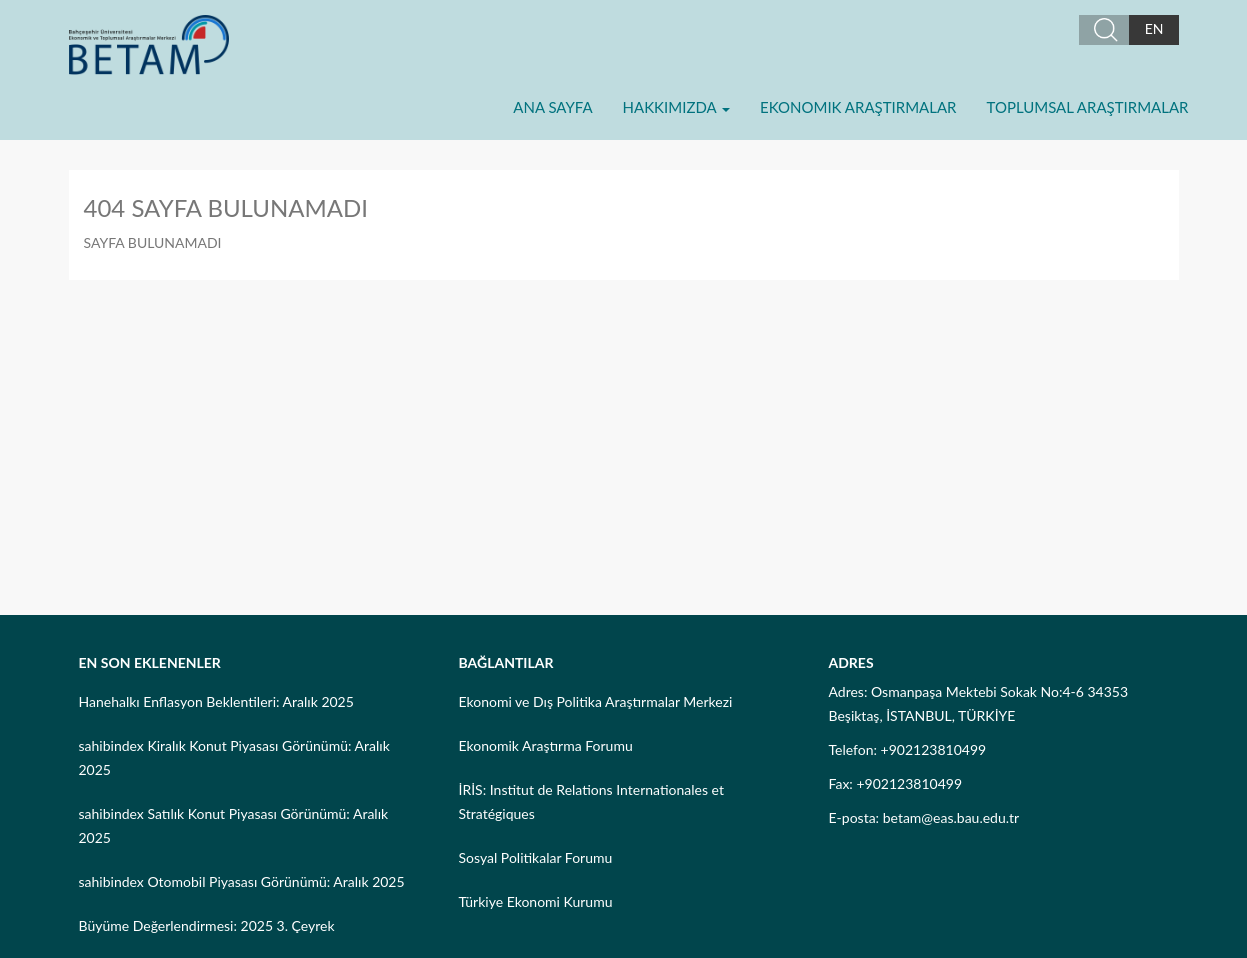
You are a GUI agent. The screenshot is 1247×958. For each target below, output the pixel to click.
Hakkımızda (676, 107)
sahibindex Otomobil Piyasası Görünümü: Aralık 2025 (242, 881)
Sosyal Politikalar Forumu (536, 857)
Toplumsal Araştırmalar (1088, 107)
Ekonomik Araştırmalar (858, 107)
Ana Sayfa (552, 107)
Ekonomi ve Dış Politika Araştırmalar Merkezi (596, 701)
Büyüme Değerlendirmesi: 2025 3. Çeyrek (207, 925)
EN (1154, 28)
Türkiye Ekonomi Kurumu (536, 901)
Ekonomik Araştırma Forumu (546, 745)
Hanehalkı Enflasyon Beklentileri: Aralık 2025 (216, 701)
